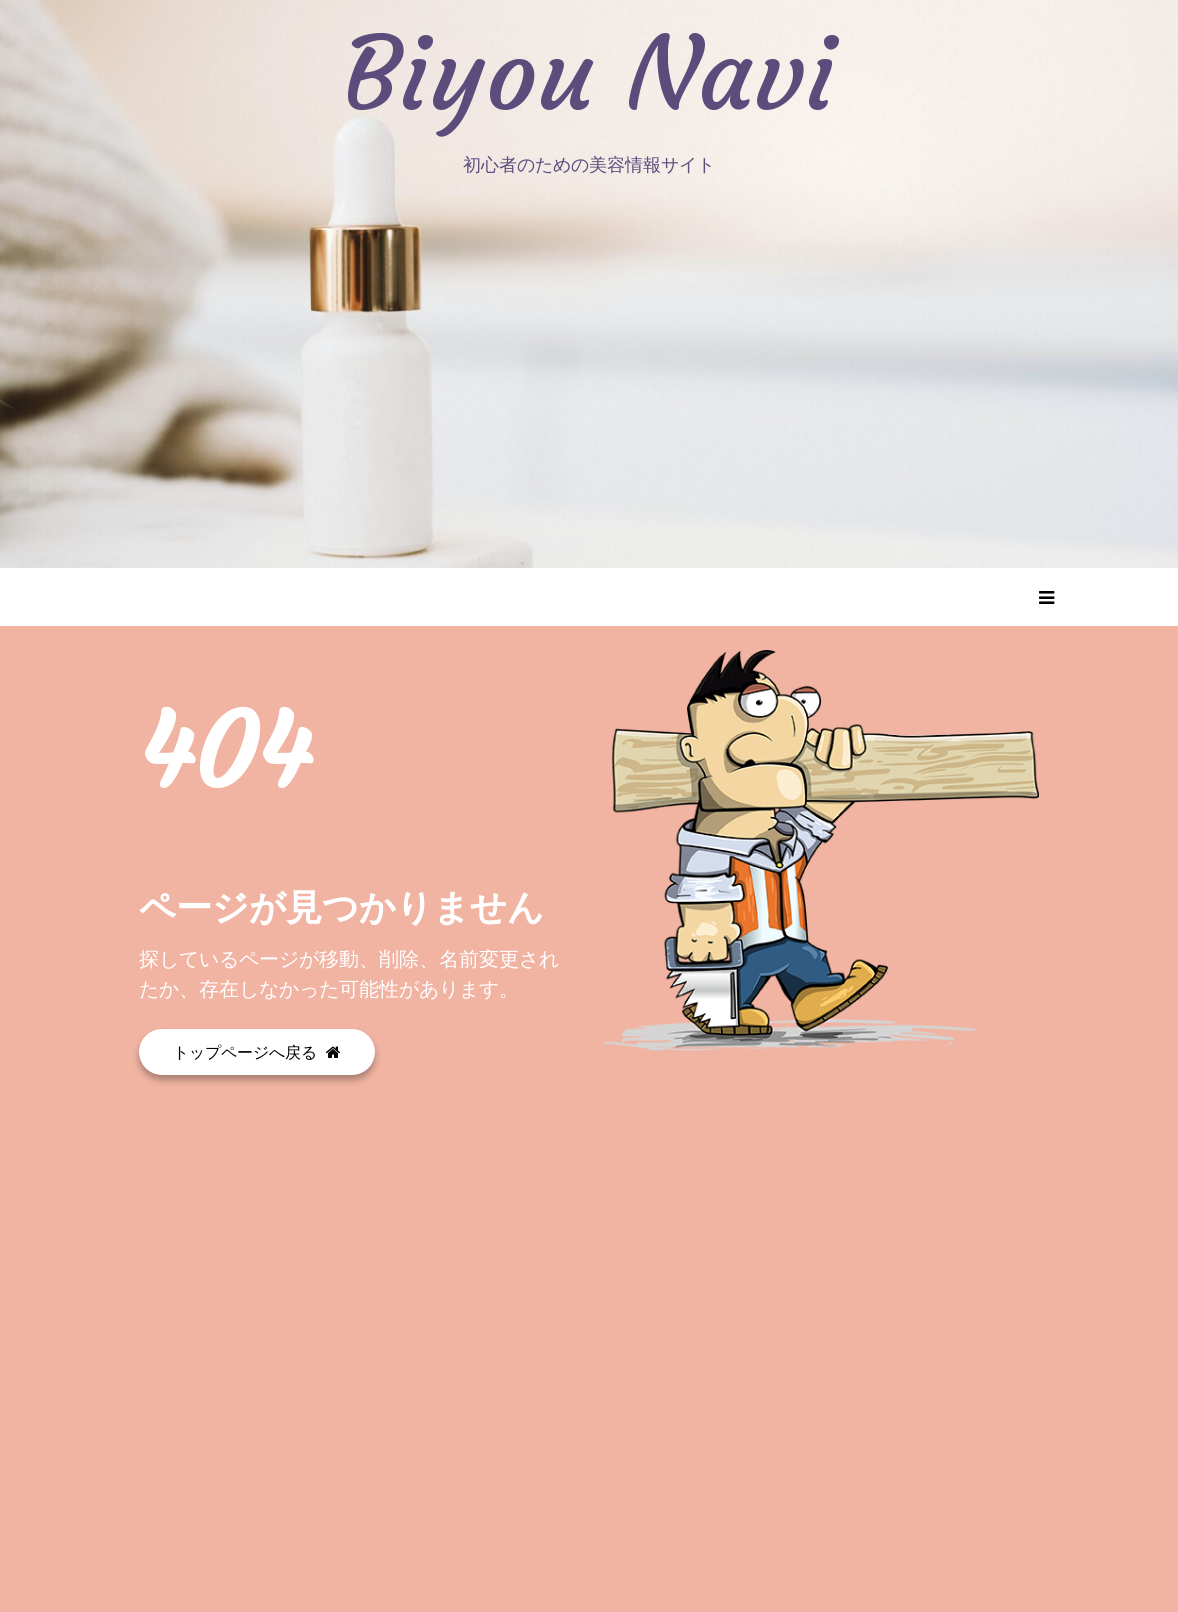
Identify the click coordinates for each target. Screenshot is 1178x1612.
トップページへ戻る (257, 1052)
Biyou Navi (589, 75)
